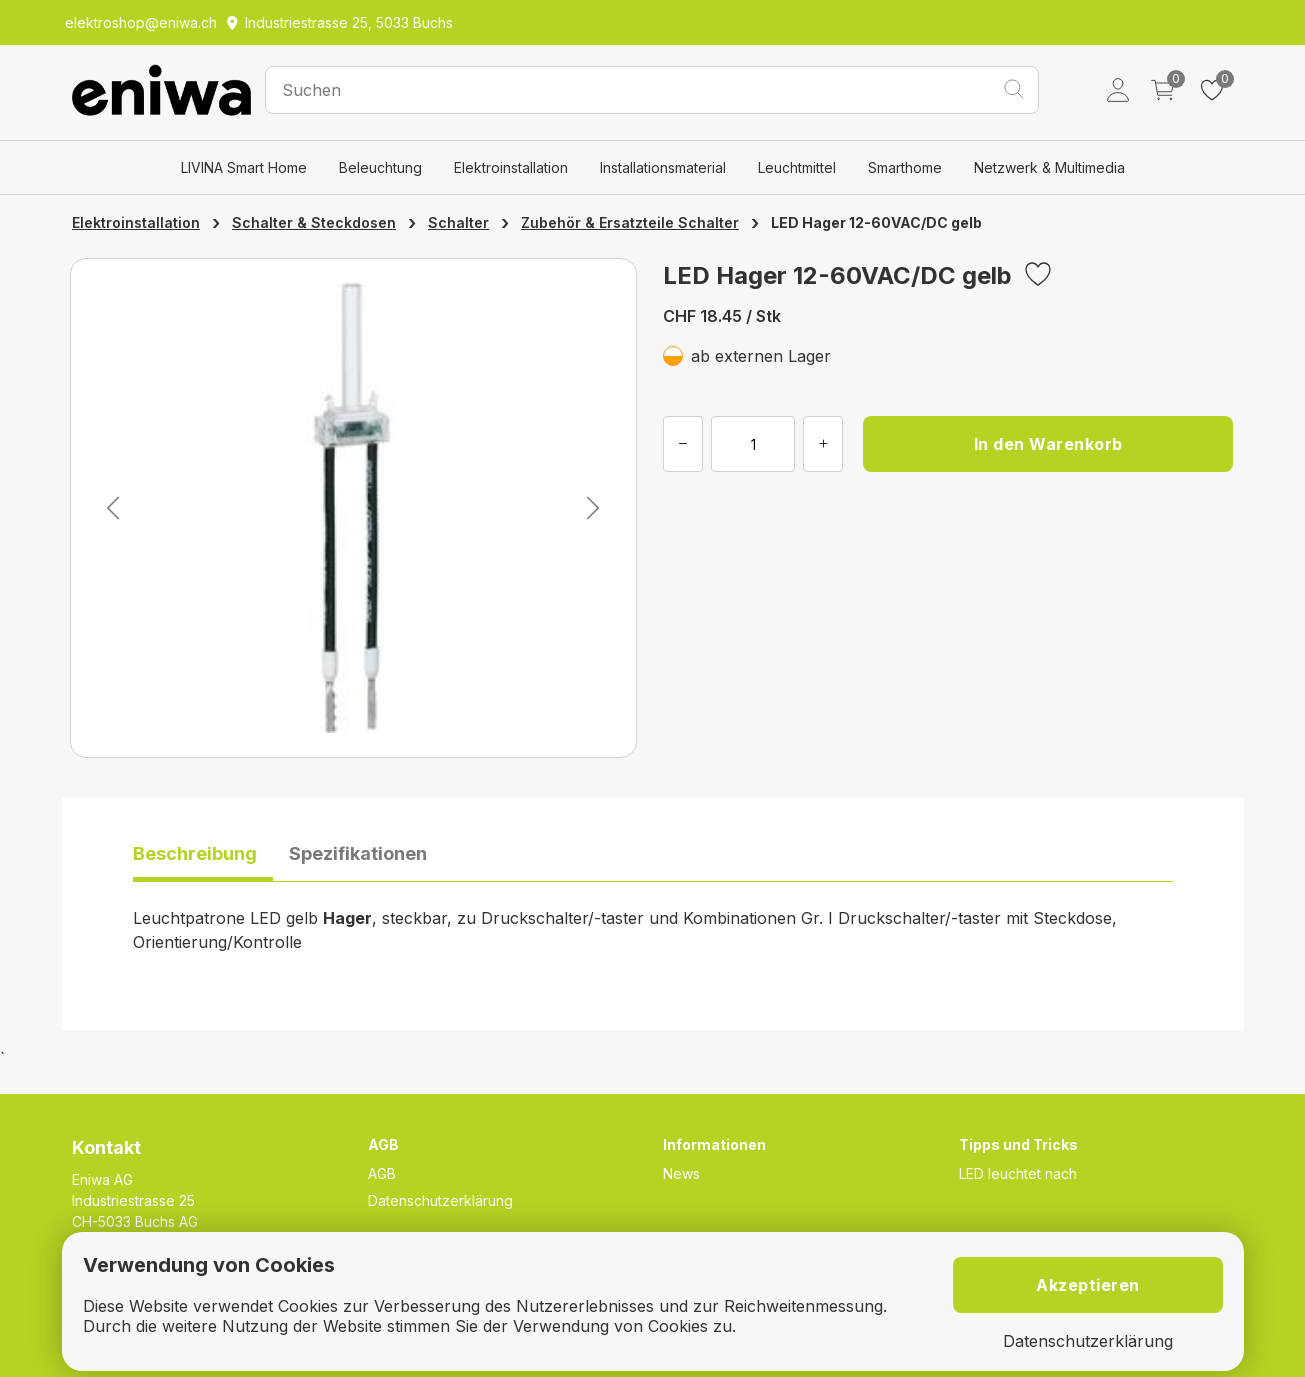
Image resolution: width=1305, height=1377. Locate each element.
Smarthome (905, 167)
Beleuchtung (380, 167)
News (681, 1173)
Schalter (458, 222)
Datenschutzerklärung (440, 1200)
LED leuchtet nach (1018, 1173)
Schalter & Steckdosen (314, 222)
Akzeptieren (1088, 1285)
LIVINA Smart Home (244, 167)
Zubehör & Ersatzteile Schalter (630, 222)
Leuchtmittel (797, 167)
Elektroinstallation (511, 167)
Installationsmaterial (663, 167)
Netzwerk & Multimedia (1049, 167)
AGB (382, 1173)
